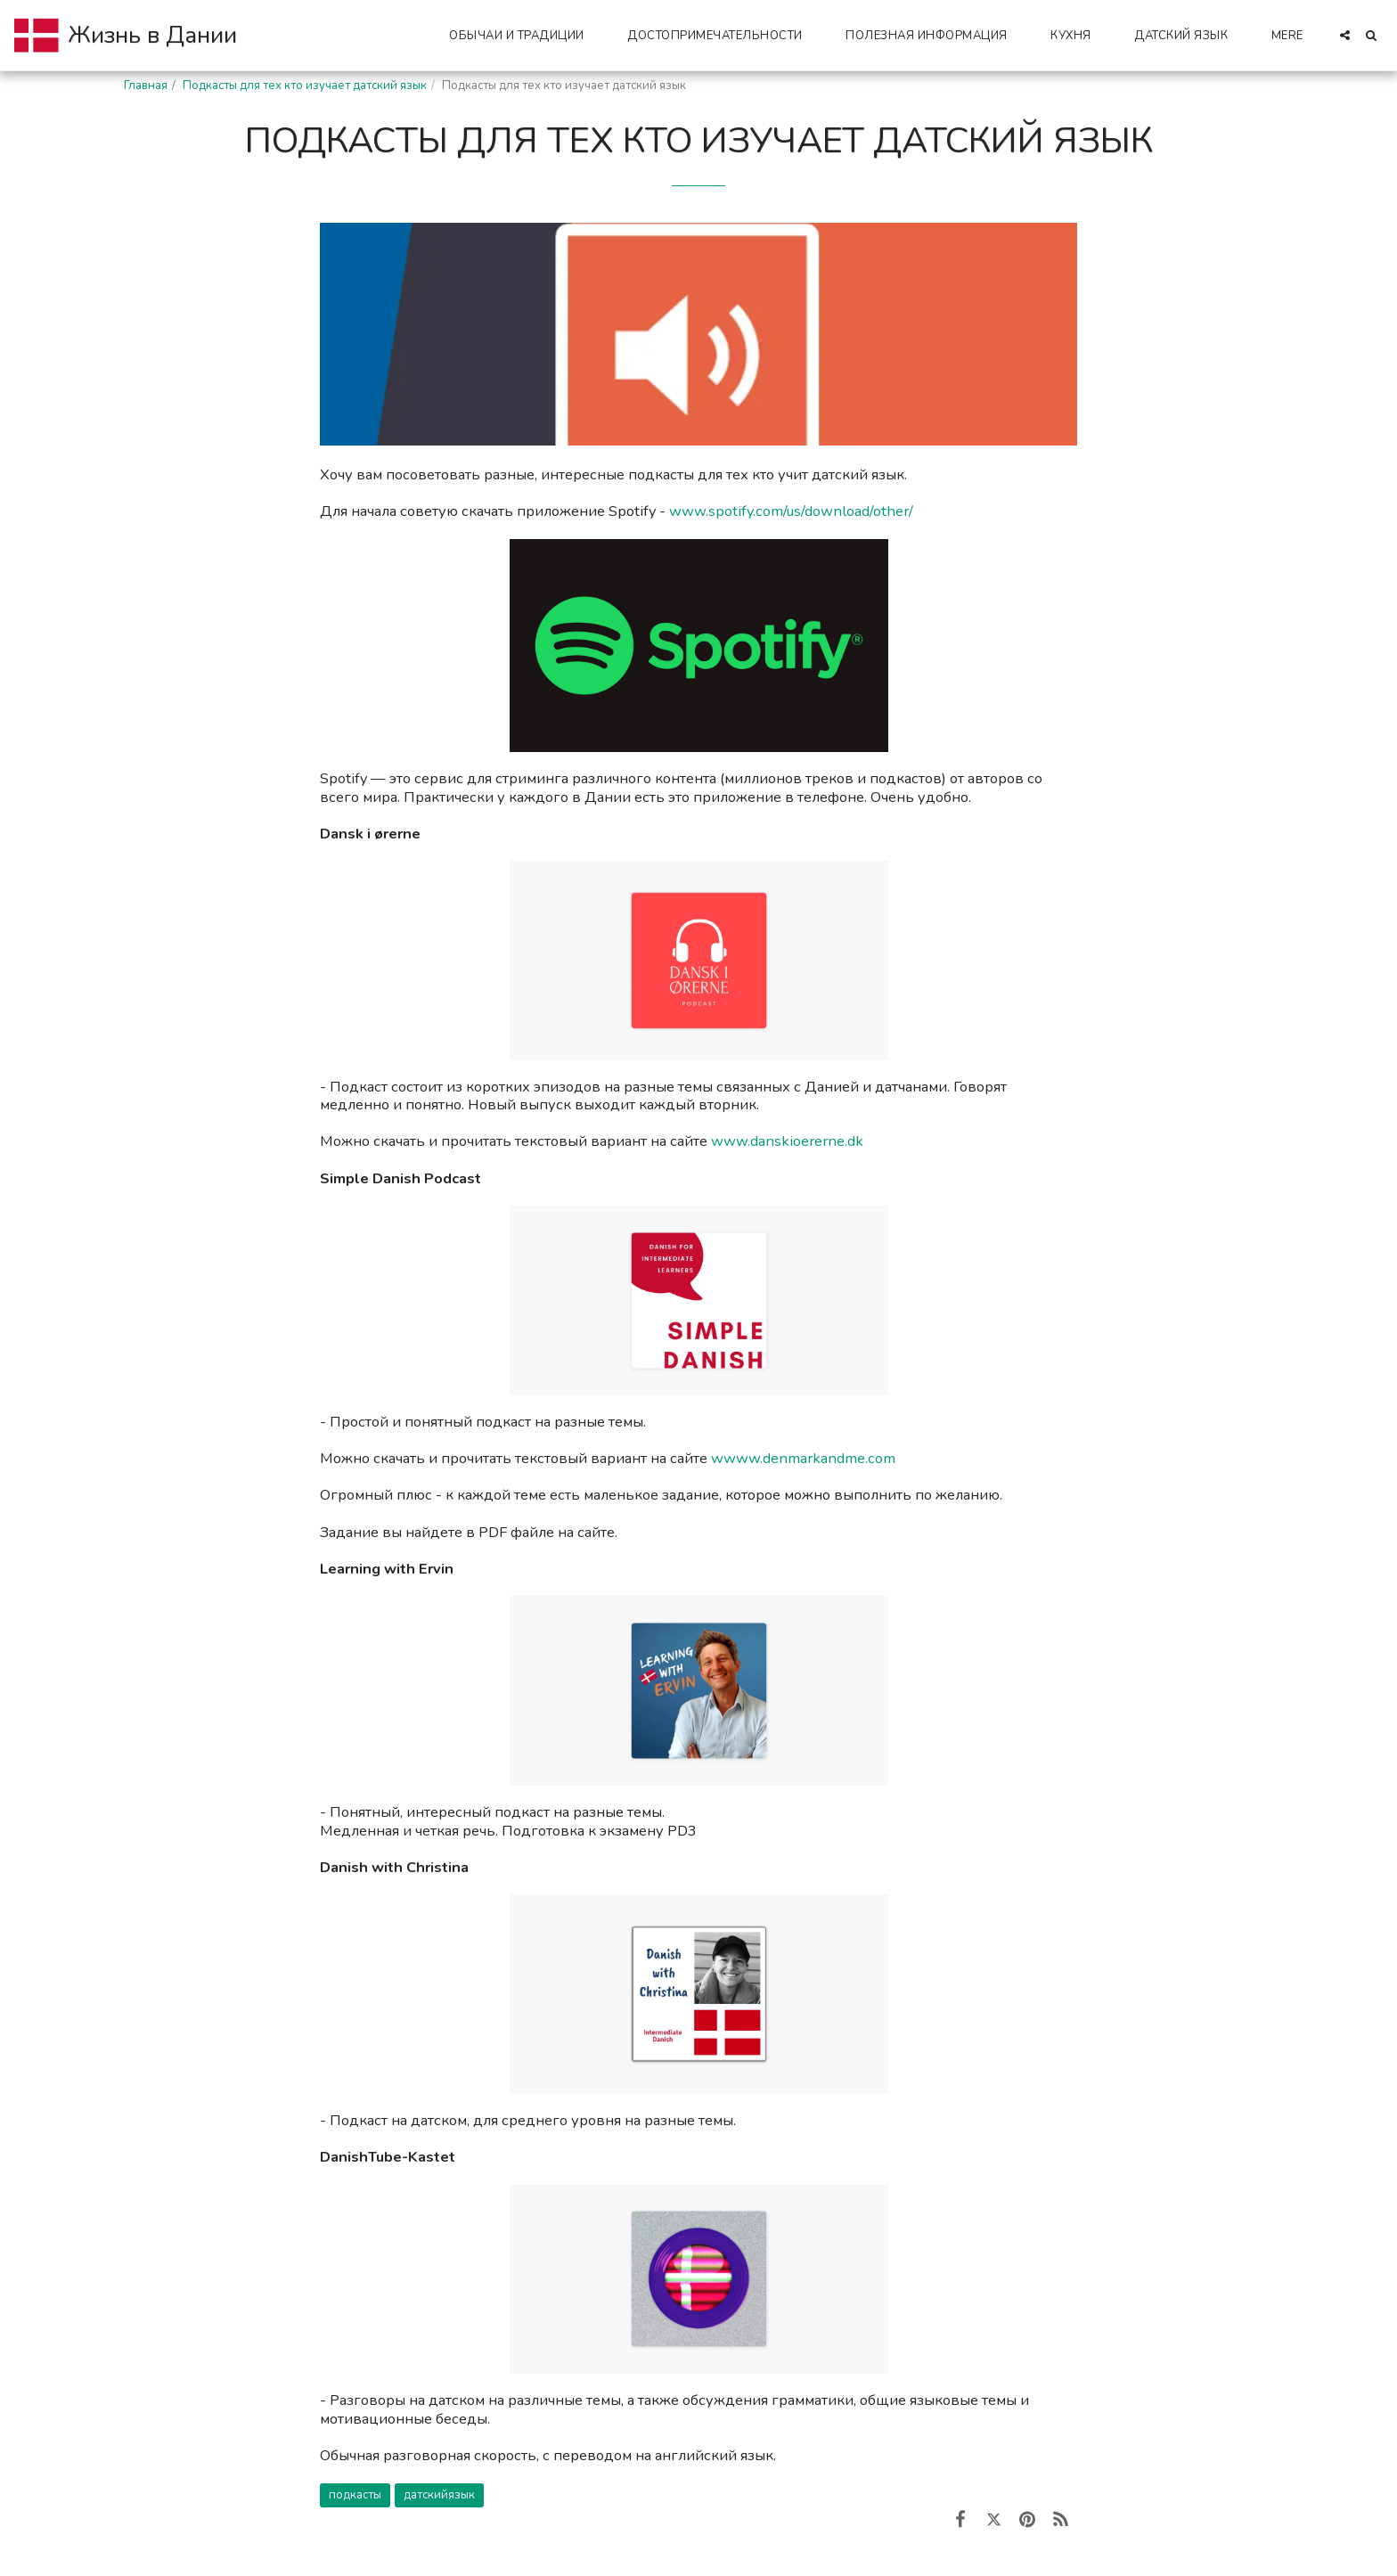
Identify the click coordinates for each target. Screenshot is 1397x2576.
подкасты (355, 2495)
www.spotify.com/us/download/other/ (791, 511)
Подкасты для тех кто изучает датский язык (305, 86)
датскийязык (439, 2495)
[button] (524, 35)
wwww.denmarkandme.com (803, 1458)
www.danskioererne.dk (787, 1141)
